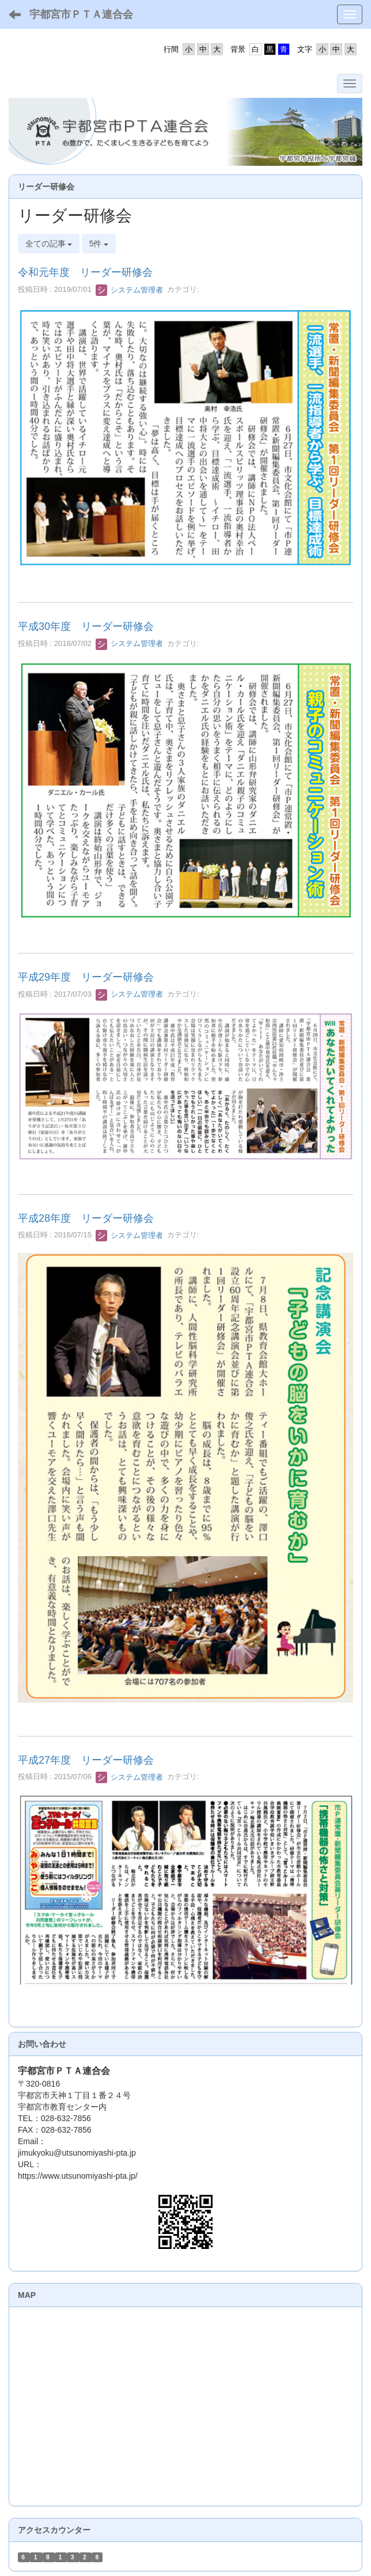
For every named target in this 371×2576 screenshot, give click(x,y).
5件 (99, 243)
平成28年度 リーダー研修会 (86, 1218)
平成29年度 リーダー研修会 (86, 977)
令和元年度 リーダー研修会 (85, 272)
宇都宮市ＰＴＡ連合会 (81, 14)
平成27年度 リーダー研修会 (86, 1760)
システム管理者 (129, 290)
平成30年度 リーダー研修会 (86, 626)
